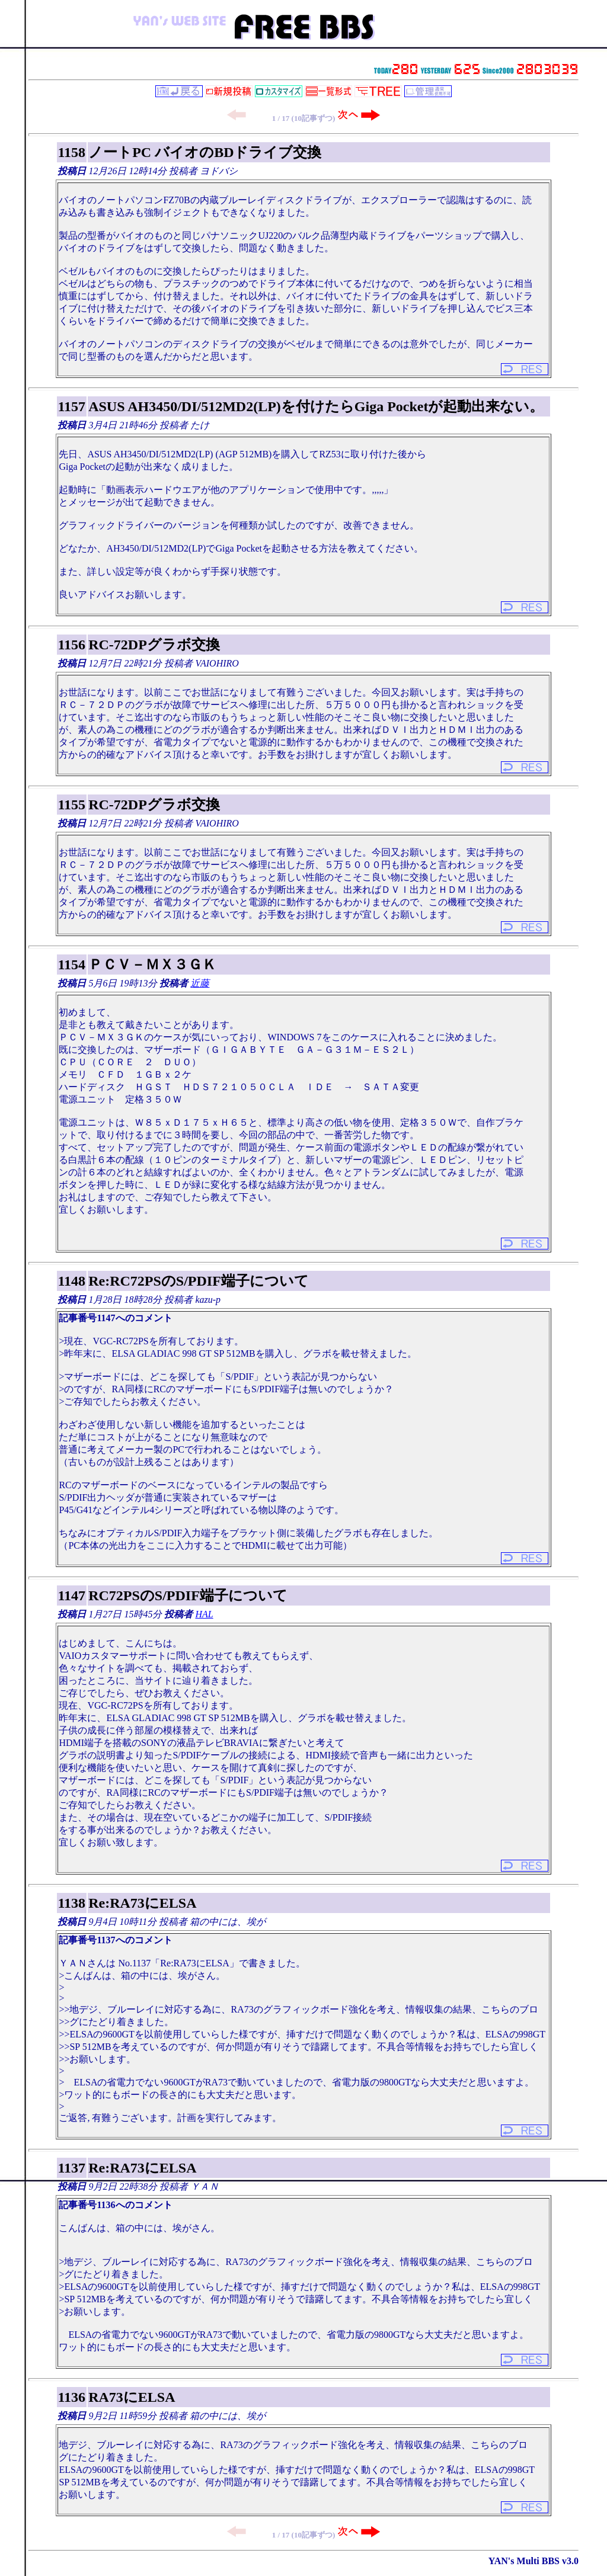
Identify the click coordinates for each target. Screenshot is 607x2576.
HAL (204, 1614)
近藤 (199, 983)
